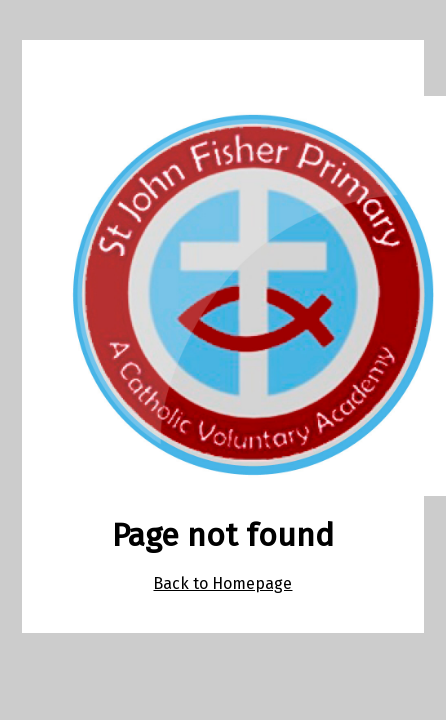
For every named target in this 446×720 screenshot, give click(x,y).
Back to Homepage (222, 583)
